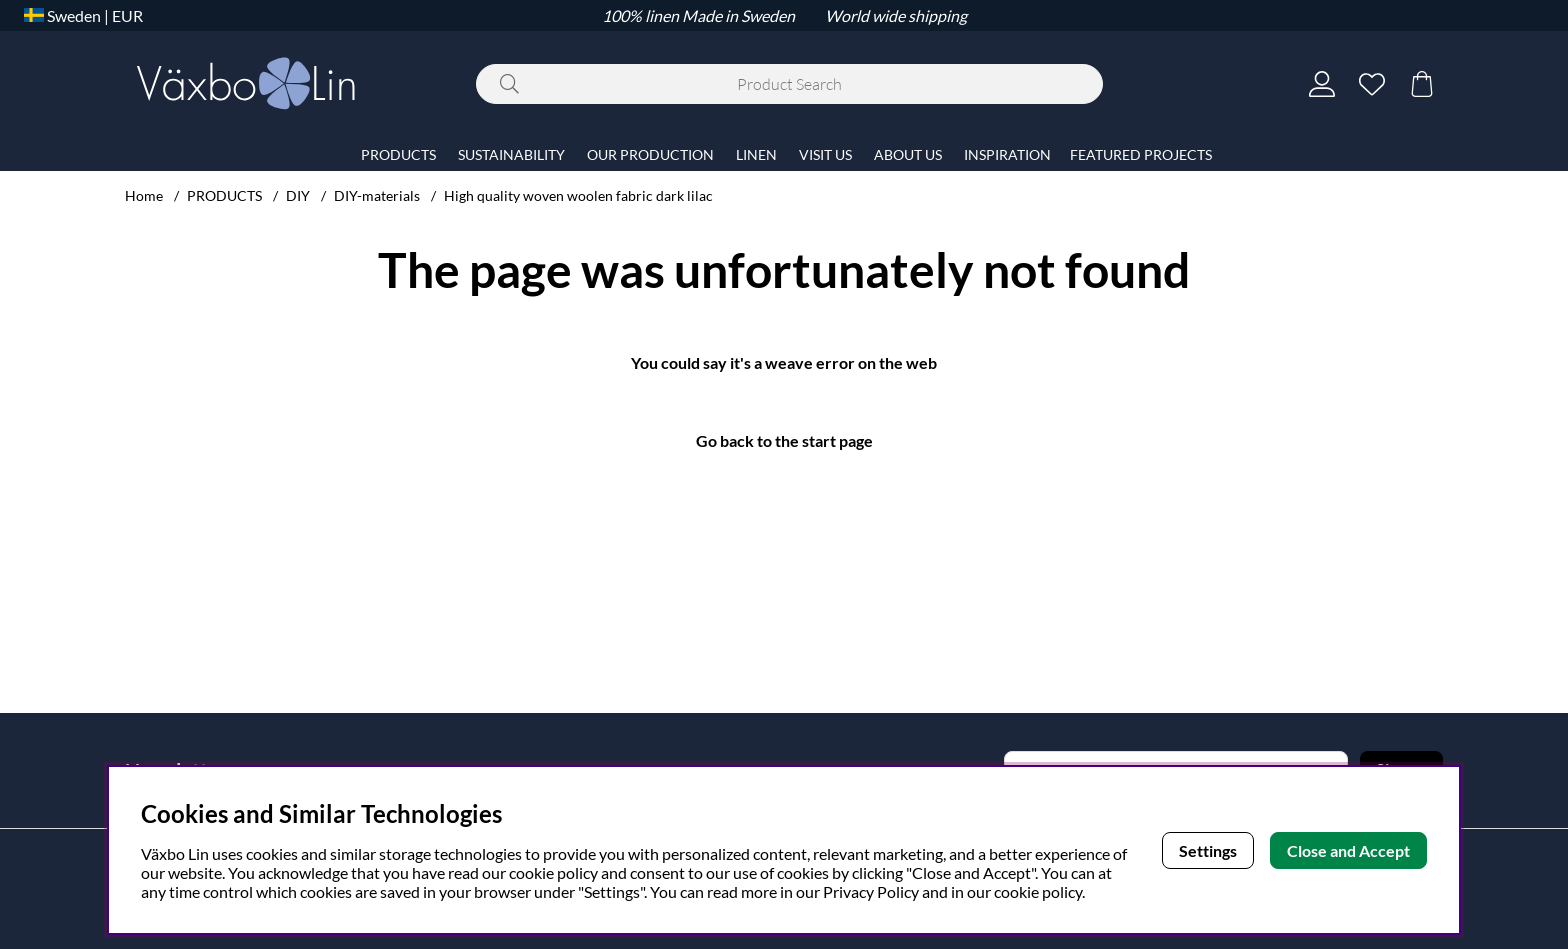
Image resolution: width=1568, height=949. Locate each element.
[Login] (1322, 84)
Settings (1208, 850)
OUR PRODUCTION (650, 154)
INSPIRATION (1007, 154)
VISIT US (825, 154)
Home (144, 195)
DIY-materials (377, 195)
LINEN (756, 154)
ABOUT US (908, 154)
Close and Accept (1348, 850)
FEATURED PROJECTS (1141, 154)
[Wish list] (1372, 84)
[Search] (789, 84)
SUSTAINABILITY (511, 154)
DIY (298, 195)
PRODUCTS (224, 195)
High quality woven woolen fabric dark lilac (578, 195)
